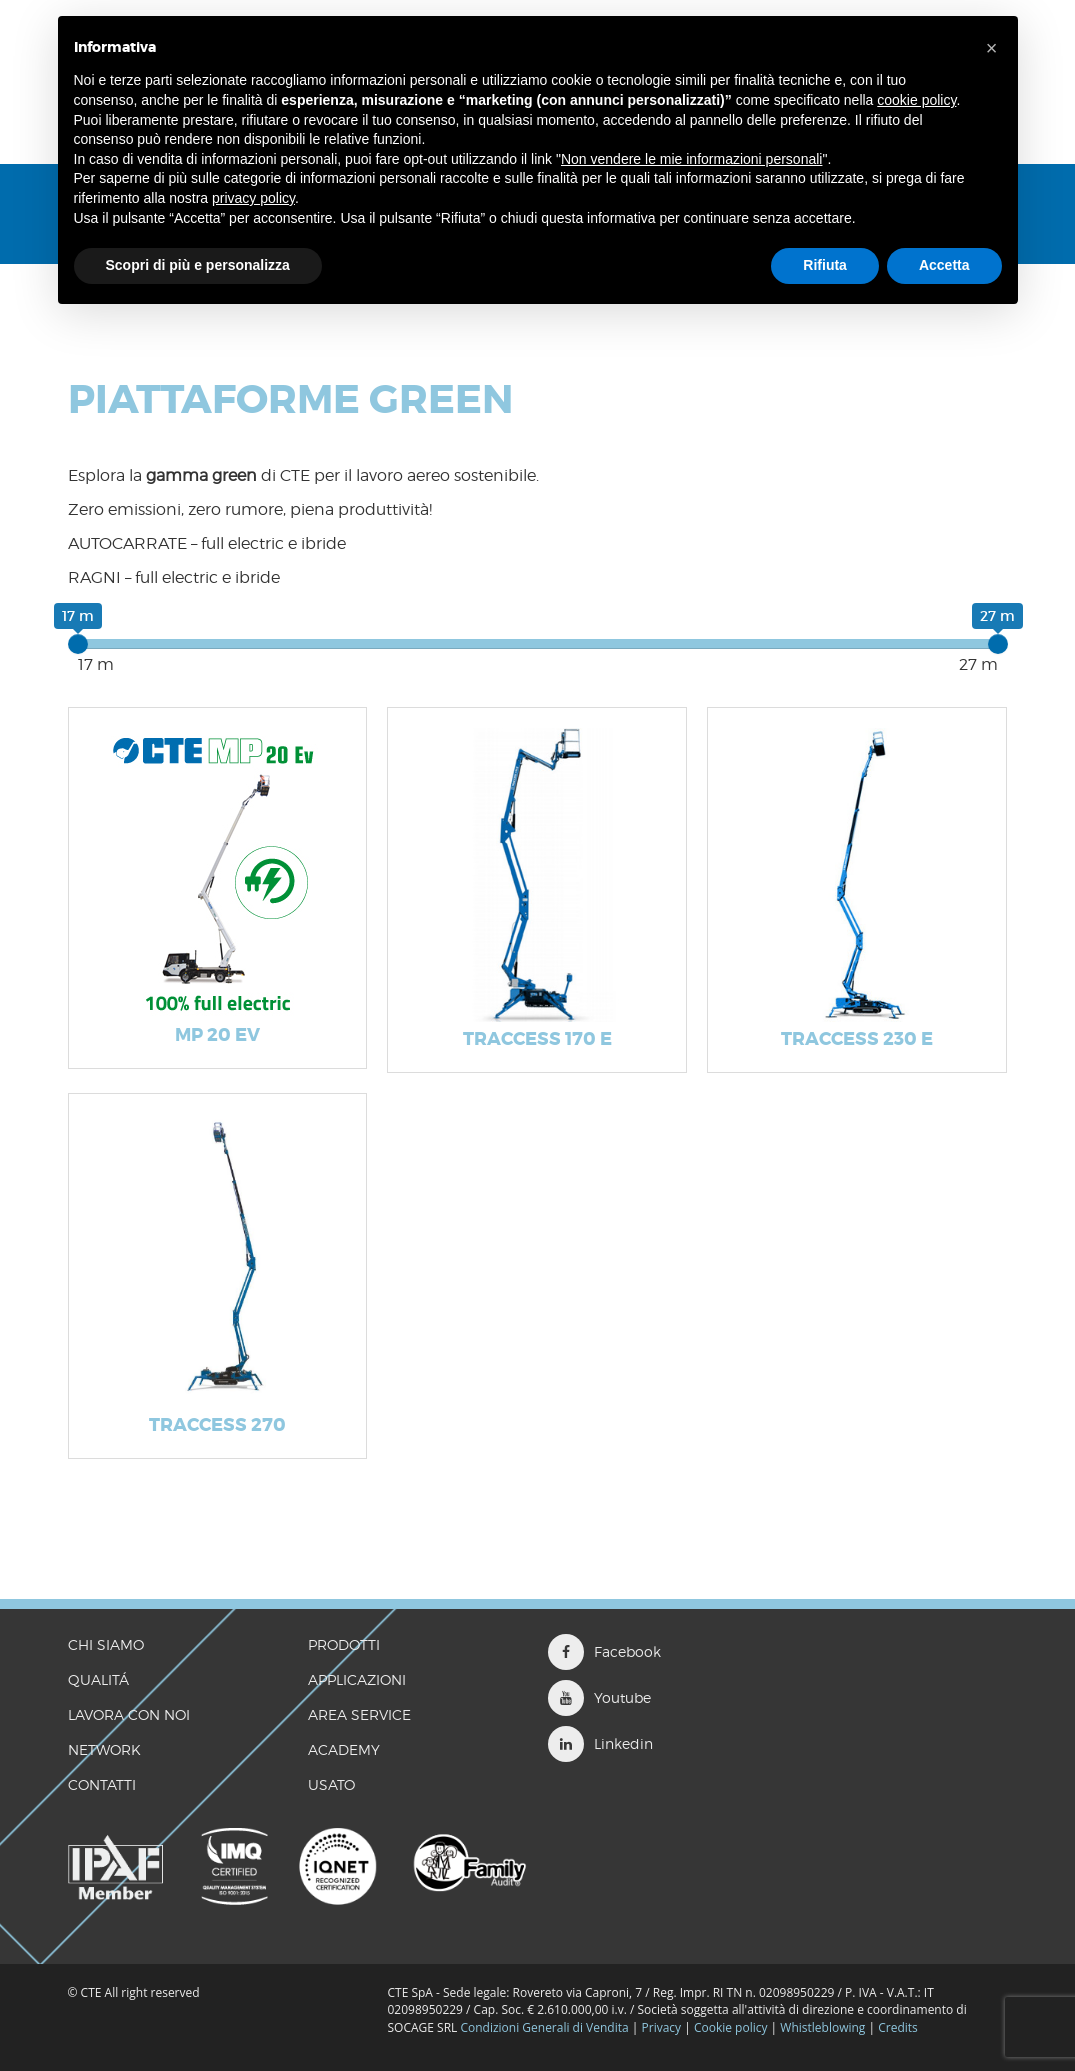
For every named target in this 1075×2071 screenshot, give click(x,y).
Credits (898, 2027)
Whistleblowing (824, 2027)
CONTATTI (102, 1784)
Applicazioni (357, 1679)
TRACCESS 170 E (537, 1039)
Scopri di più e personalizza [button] (198, 265)
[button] (992, 48)
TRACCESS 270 (217, 1425)
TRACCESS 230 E (857, 1039)
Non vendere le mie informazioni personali (691, 159)
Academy (344, 1749)
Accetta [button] (944, 265)
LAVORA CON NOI (129, 1714)
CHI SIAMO (106, 1644)
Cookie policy (731, 2027)
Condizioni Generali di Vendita (544, 2027)
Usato (331, 1784)
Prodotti (344, 1644)
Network (104, 1749)
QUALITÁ (98, 1679)
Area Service (359, 1714)
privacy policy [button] (253, 198)
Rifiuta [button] (825, 265)
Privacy (662, 2027)
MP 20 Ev (217, 1035)
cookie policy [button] (916, 100)
